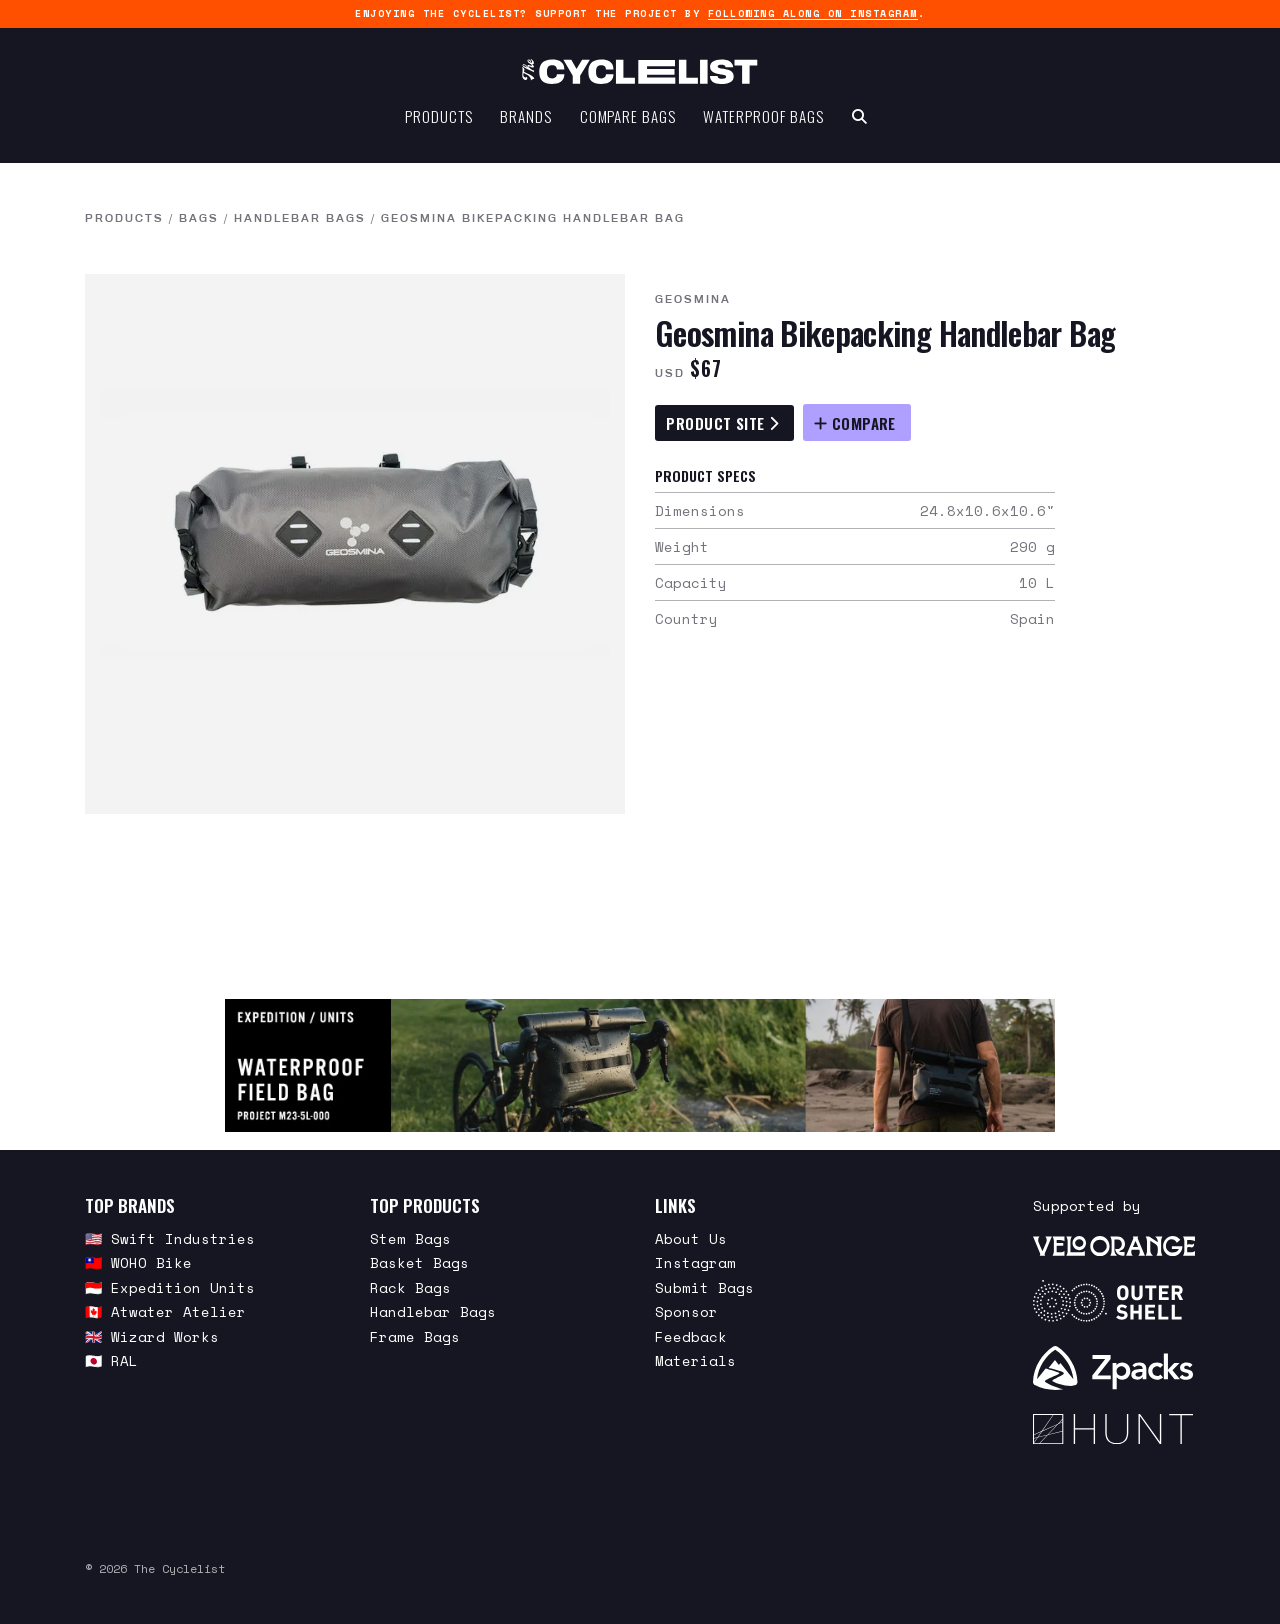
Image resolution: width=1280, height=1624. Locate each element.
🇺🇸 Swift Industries (170, 1238)
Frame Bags (415, 1336)
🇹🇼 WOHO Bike (138, 1262)
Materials (695, 1360)
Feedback (691, 1336)
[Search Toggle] (859, 126)
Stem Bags (410, 1238)
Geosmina (693, 299)
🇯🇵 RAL (111, 1360)
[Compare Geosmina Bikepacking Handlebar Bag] (857, 422)
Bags (199, 218)
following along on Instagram (813, 13)
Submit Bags (704, 1287)
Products (438, 126)
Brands (525, 126)
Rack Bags (410, 1287)
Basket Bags (419, 1262)
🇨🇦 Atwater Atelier (165, 1311)
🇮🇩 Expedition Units (170, 1287)
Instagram (695, 1262)
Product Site (722, 423)
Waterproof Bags (763, 126)
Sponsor (686, 1311)
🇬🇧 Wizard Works (152, 1336)
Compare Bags (628, 126)
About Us (691, 1238)
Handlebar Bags (300, 218)
